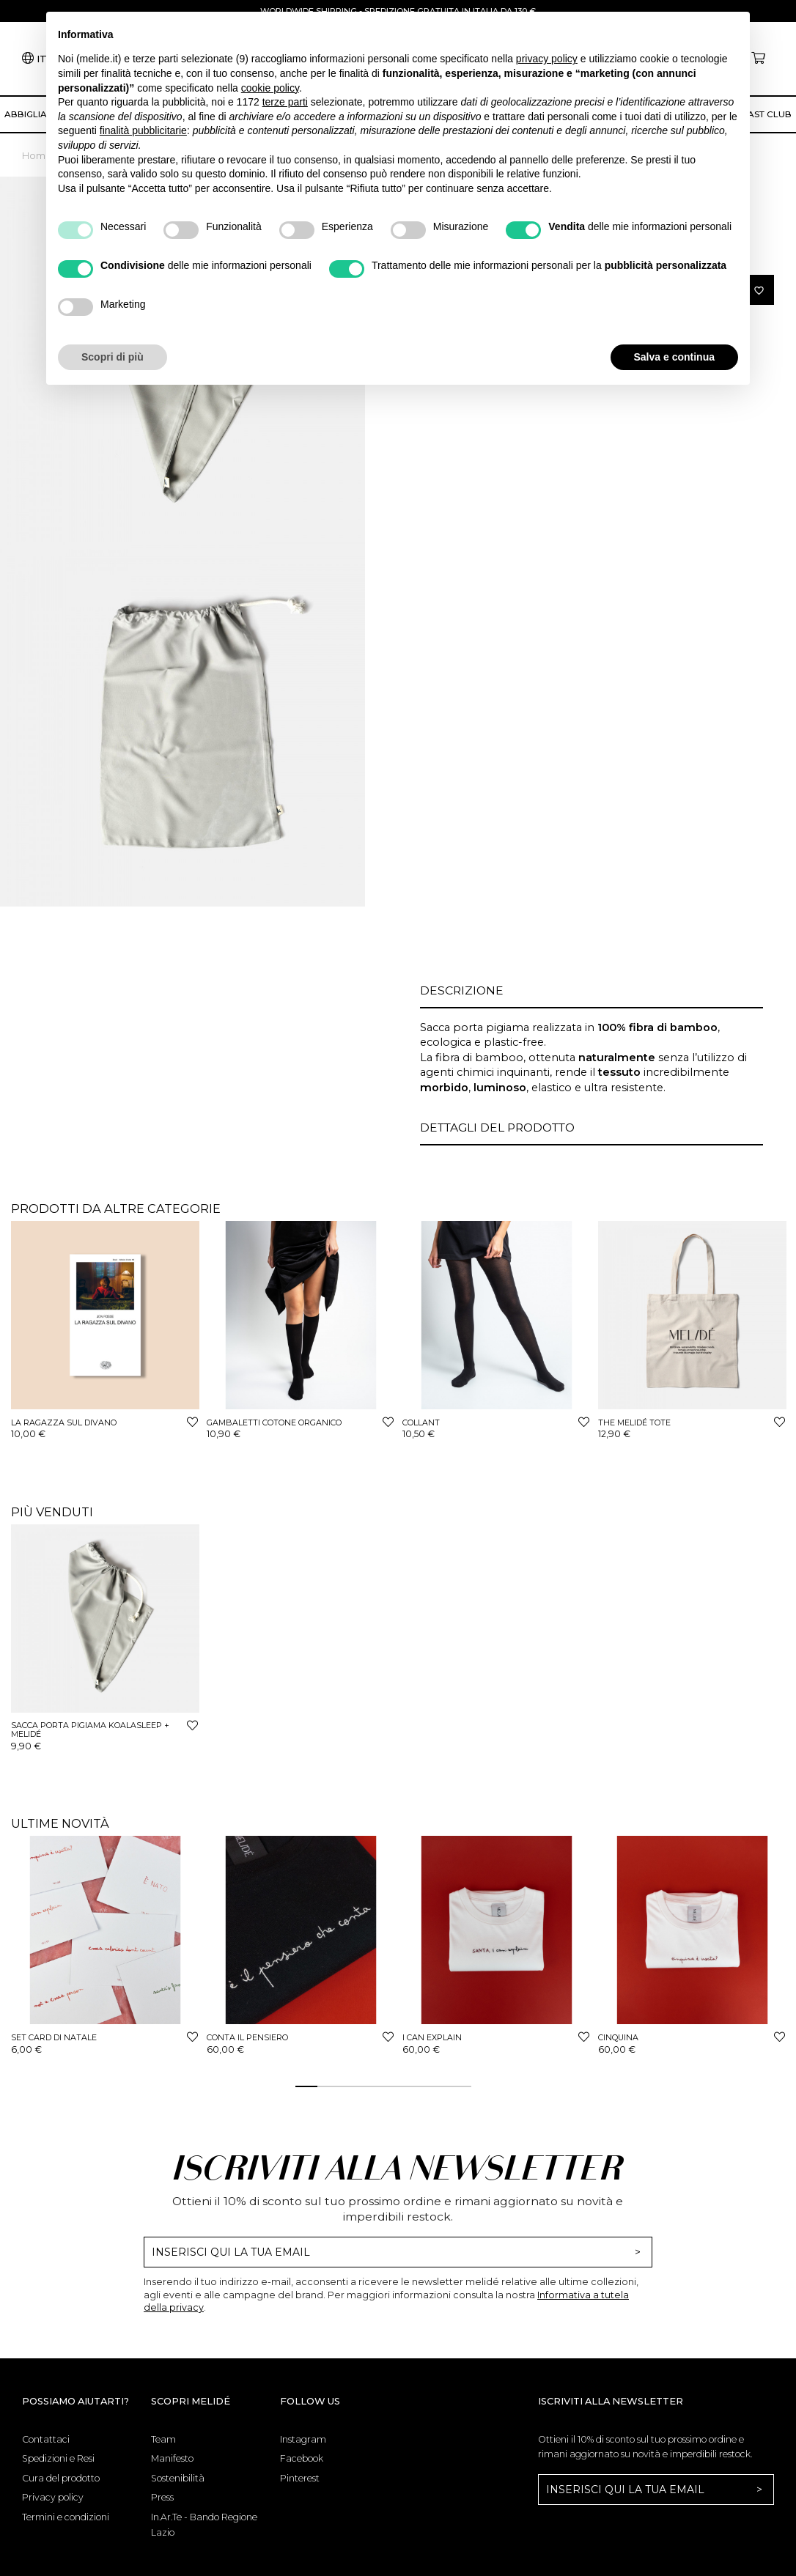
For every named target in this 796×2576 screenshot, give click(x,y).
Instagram (303, 2439)
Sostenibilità (177, 2478)
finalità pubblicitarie (143, 130)
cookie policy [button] (270, 88)
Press (162, 2497)
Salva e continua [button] (674, 357)
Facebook (301, 2458)
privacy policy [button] (547, 58)
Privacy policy (53, 2497)
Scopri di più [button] (112, 357)
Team (163, 2439)
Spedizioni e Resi (58, 2458)
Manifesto (172, 2458)
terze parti (285, 102)
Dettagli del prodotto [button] (497, 1127)
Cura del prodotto (61, 2478)
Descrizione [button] (462, 990)
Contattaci (46, 2439)
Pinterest (300, 2478)
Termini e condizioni (65, 2517)
